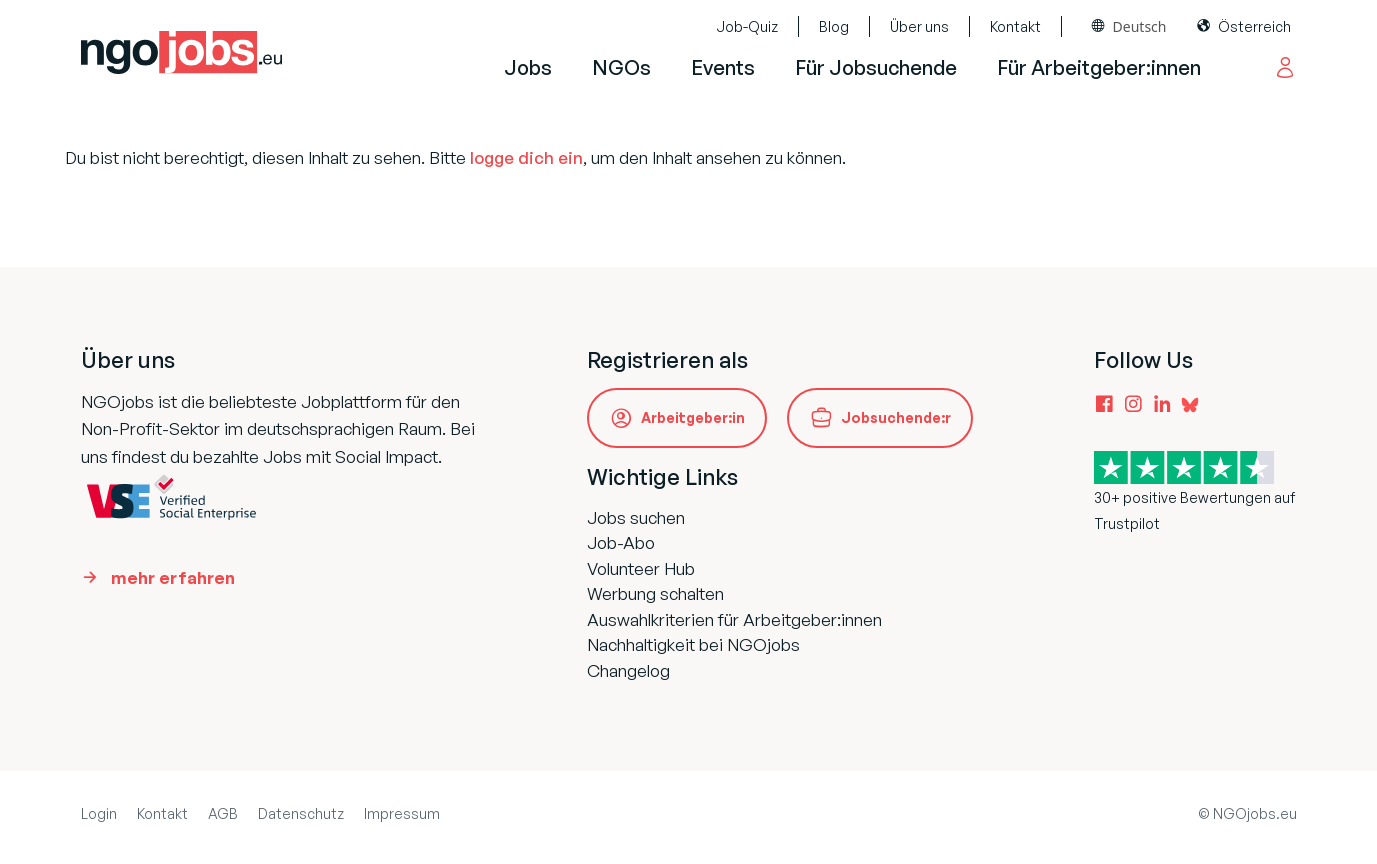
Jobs (528, 67)
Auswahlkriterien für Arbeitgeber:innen (734, 619)
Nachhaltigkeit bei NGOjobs (693, 644)
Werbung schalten (655, 593)
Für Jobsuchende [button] (876, 67)
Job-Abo (621, 542)
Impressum (402, 813)
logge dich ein (526, 157)
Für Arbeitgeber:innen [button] (1099, 67)
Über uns (919, 26)
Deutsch (1140, 26)
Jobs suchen (636, 517)
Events (723, 67)
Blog (834, 26)
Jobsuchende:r (896, 417)
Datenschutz (301, 813)
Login (99, 813)
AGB (223, 813)
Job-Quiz (747, 26)
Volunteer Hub (641, 568)
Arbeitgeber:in (693, 417)
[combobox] (1129, 26)
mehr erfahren (173, 577)
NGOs (621, 67)
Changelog (628, 670)
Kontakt (1015, 26)
